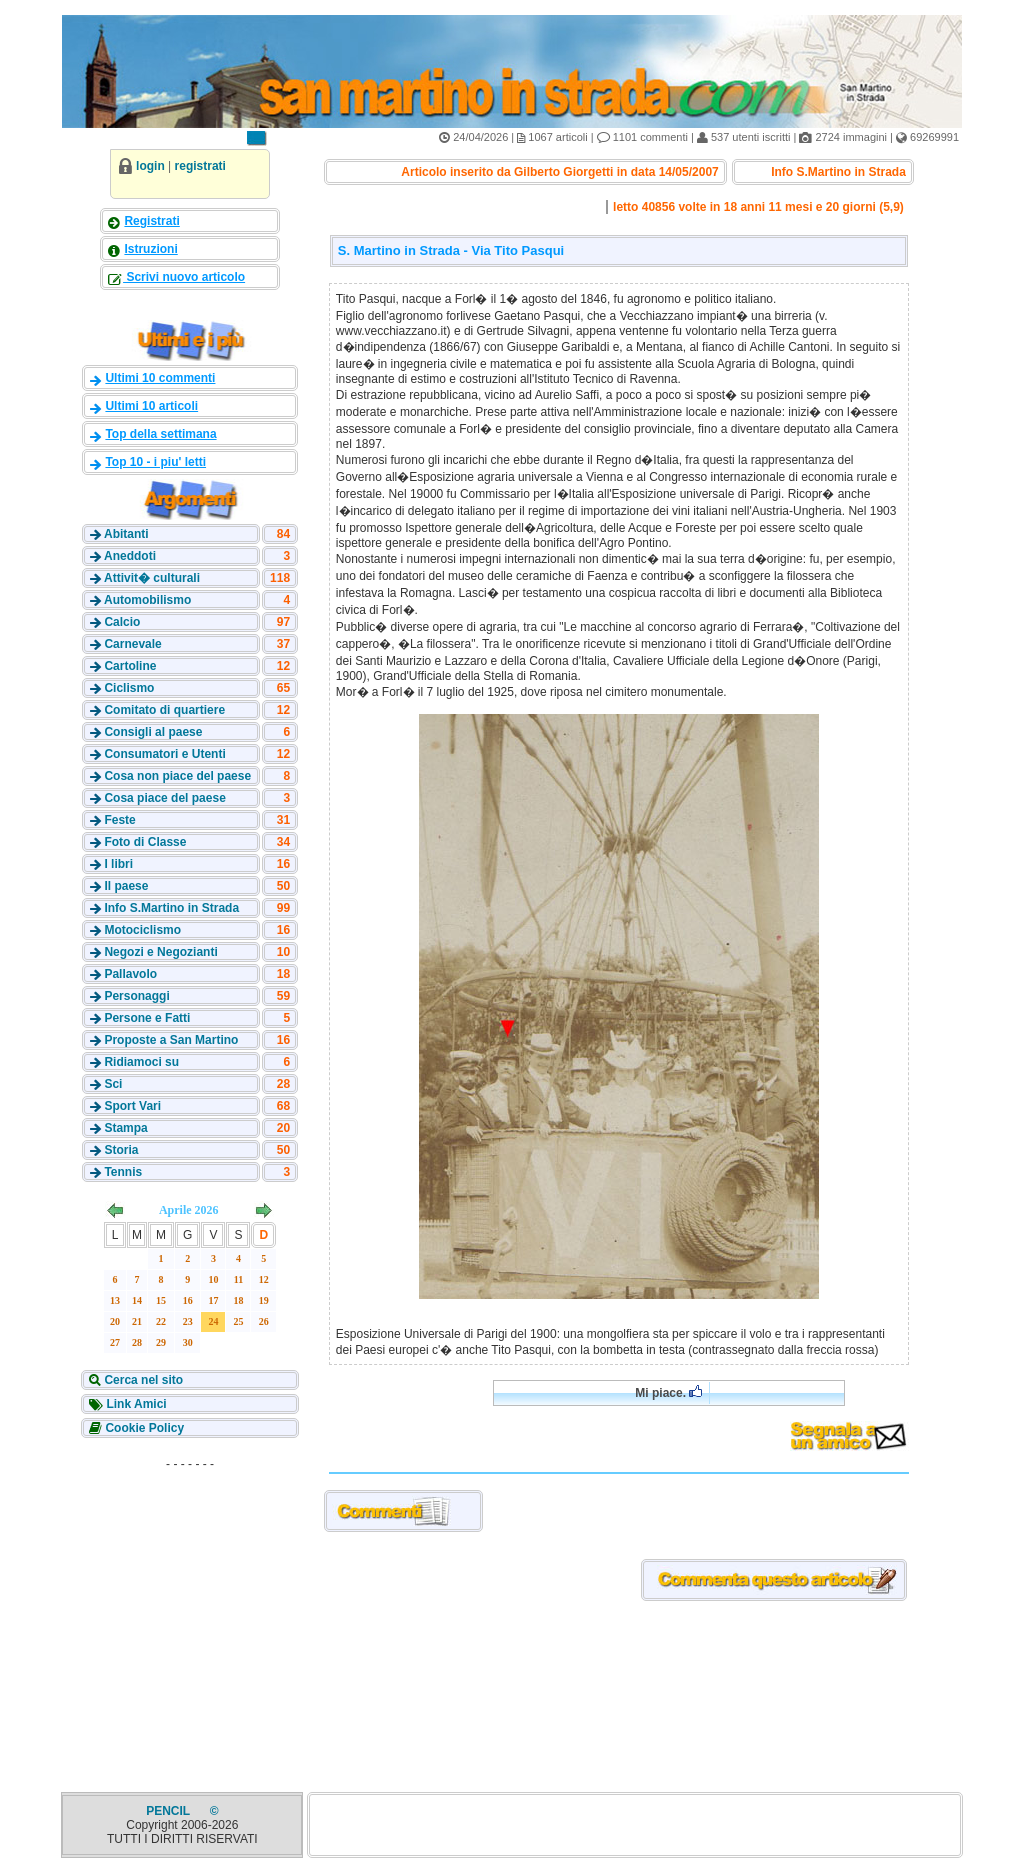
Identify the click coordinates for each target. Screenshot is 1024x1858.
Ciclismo (129, 688)
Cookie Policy (143, 1428)
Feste (119, 820)
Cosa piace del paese (164, 798)
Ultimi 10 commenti (160, 378)
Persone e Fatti (147, 1018)
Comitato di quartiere (164, 710)
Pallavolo (130, 974)
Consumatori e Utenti (164, 754)
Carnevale (132, 644)
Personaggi (136, 996)
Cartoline (130, 666)
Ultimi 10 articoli (151, 406)
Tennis (123, 1172)
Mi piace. (668, 1392)
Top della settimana (160, 434)
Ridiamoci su (141, 1062)
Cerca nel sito (142, 1380)
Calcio (122, 622)
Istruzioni (150, 249)
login (150, 166)
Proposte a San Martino (171, 1040)
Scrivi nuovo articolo (184, 277)
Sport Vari (132, 1106)
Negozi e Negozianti (160, 952)
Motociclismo (142, 930)
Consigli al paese (153, 732)
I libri (118, 864)
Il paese (126, 886)
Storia (121, 1150)
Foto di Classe (145, 842)
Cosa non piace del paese (177, 776)
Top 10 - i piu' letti (155, 462)
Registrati (151, 221)
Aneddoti (130, 556)
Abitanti (126, 534)
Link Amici (135, 1404)
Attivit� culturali (152, 578)
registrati (200, 166)
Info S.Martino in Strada (171, 908)
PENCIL (169, 1811)
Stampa (125, 1128)
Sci (113, 1084)
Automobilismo (147, 600)
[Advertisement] (190, 1603)
